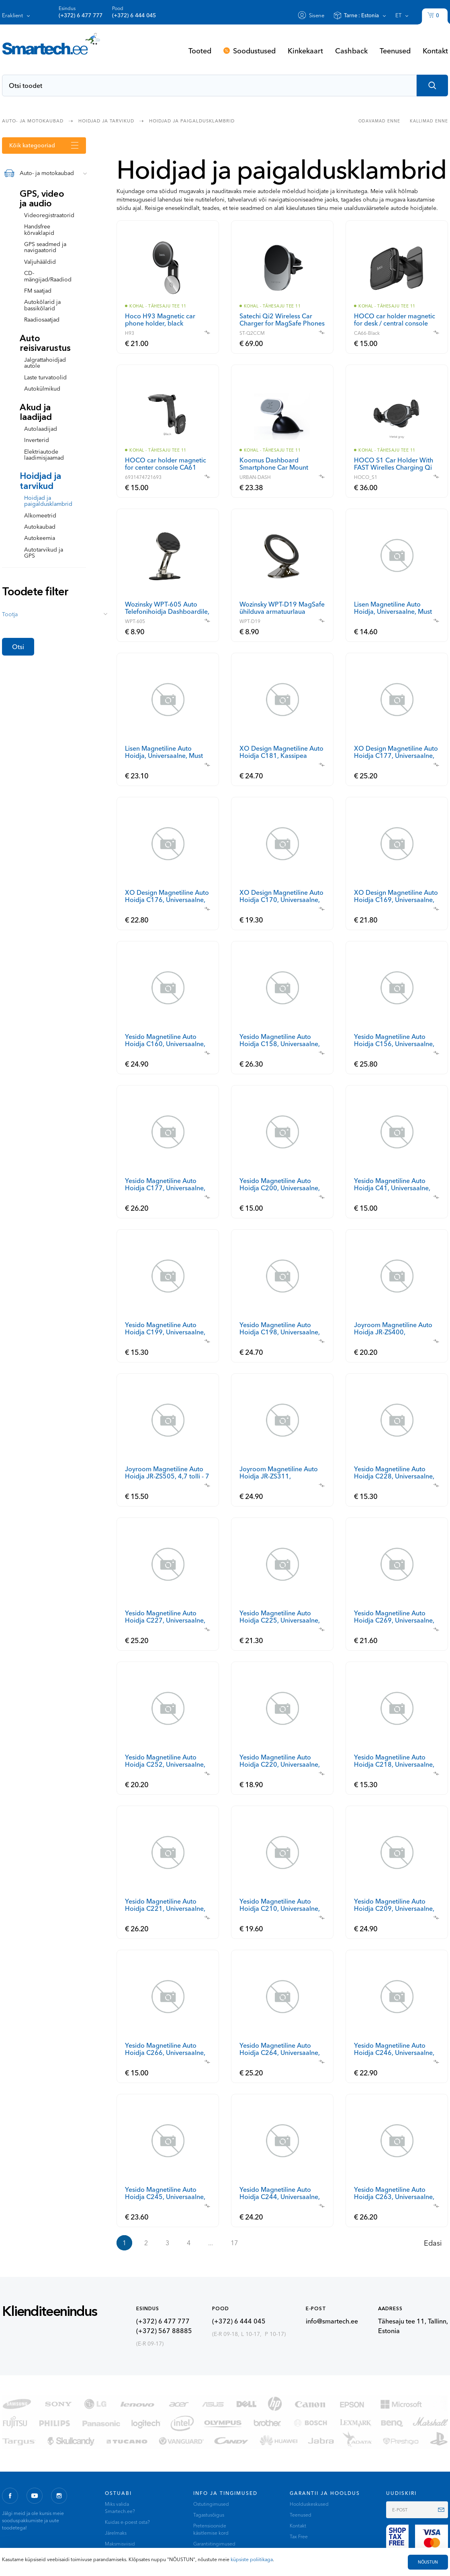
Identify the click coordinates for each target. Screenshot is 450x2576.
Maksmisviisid (120, 2544)
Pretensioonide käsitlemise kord (211, 2529)
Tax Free (299, 2536)
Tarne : (361, 15)
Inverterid (36, 440)
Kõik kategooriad (32, 145)
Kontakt (435, 50)
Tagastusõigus (208, 2515)
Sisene (316, 15)
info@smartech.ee (332, 2321)
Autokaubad (39, 526)
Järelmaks (116, 2533)
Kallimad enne (429, 121)
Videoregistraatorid (49, 215)
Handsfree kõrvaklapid (39, 229)
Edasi (433, 2243)
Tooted (199, 50)
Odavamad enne (379, 121)
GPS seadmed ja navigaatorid (45, 247)
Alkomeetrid (40, 515)
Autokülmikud (42, 388)
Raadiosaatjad (41, 319)
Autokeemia (39, 538)
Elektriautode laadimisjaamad (44, 454)
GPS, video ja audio (42, 198)
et (398, 15)
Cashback (351, 50)
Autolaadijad (40, 428)
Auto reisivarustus (45, 343)
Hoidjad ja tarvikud (106, 120)
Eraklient (12, 15)
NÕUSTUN (428, 2562)
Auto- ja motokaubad (32, 120)
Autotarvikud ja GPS (43, 552)
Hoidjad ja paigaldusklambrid (192, 120)
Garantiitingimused (214, 2544)
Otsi (18, 647)
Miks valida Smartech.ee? (120, 2507)
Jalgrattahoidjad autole (45, 362)
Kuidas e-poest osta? (127, 2522)
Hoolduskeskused (309, 2504)
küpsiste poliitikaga (252, 2559)
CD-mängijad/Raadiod (48, 276)
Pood (134, 12)
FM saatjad (37, 290)
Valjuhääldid (40, 261)
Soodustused (254, 50)
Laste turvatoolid (45, 377)
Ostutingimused (211, 2504)
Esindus (80, 12)
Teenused (395, 50)
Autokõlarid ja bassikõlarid (42, 305)
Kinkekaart (305, 50)
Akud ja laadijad (36, 412)
